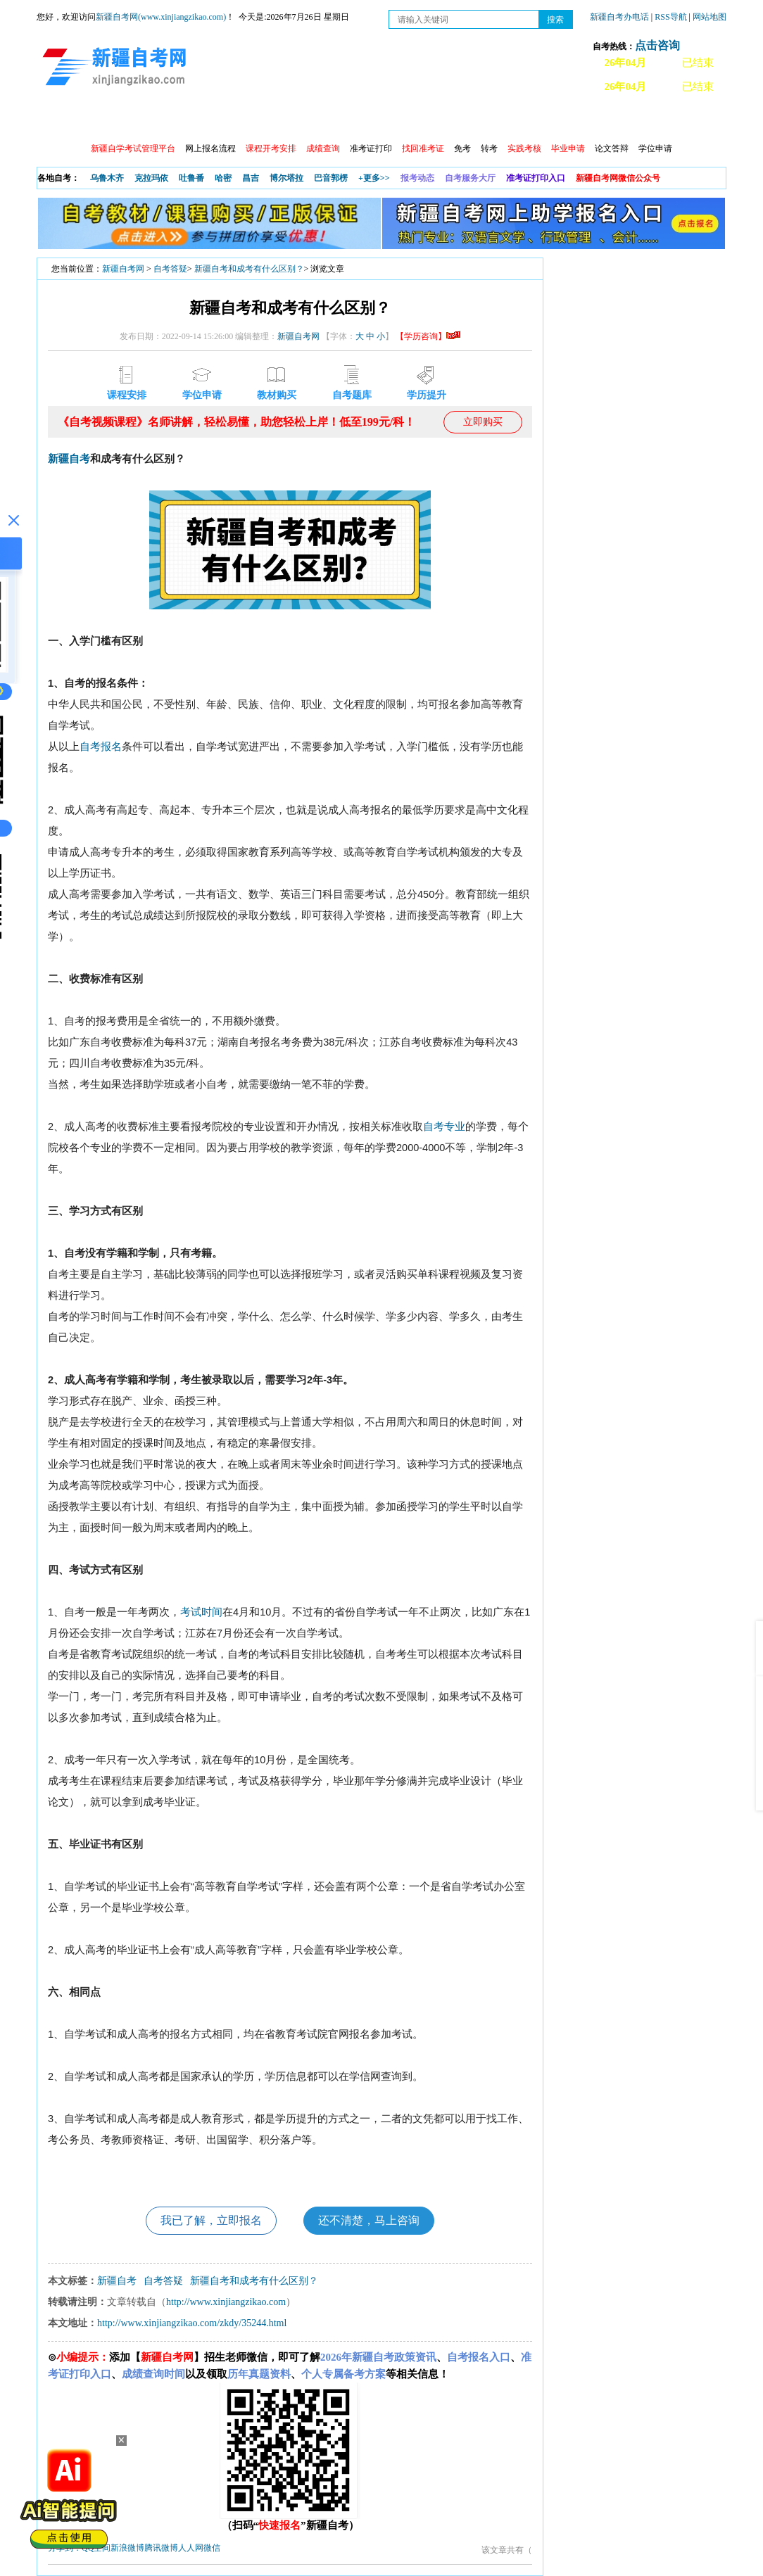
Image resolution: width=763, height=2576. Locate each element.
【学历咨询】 (428, 336)
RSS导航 (671, 17)
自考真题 (531, 120)
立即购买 (483, 422)
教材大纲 (471, 120)
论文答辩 (612, 148)
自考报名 (101, 746)
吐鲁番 (191, 178)
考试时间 (201, 1612)
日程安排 (228, 120)
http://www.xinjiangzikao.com (226, 2302)
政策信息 (107, 120)
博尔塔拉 (286, 178)
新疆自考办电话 (619, 17)
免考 (462, 148)
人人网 (190, 2548)
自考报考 (168, 120)
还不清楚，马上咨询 (369, 2220)
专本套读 (410, 120)
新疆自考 (69, 458)
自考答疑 (170, 269)
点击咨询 (657, 45)
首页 (57, 120)
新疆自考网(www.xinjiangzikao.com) (161, 17)
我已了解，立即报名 (211, 2220)
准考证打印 (371, 148)
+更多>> (374, 178)
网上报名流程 (210, 148)
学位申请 (655, 148)
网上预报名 (657, 120)
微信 (211, 2548)
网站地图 (709, 17)
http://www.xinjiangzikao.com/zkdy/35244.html (191, 2323)
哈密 (223, 178)
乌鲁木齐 (107, 178)
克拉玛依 (151, 178)
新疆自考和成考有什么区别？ (249, 269)
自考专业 (350, 120)
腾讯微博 (161, 2548)
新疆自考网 (123, 269)
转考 (489, 148)
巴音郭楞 (331, 178)
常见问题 (592, 120)
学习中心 (289, 120)
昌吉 (250, 178)
